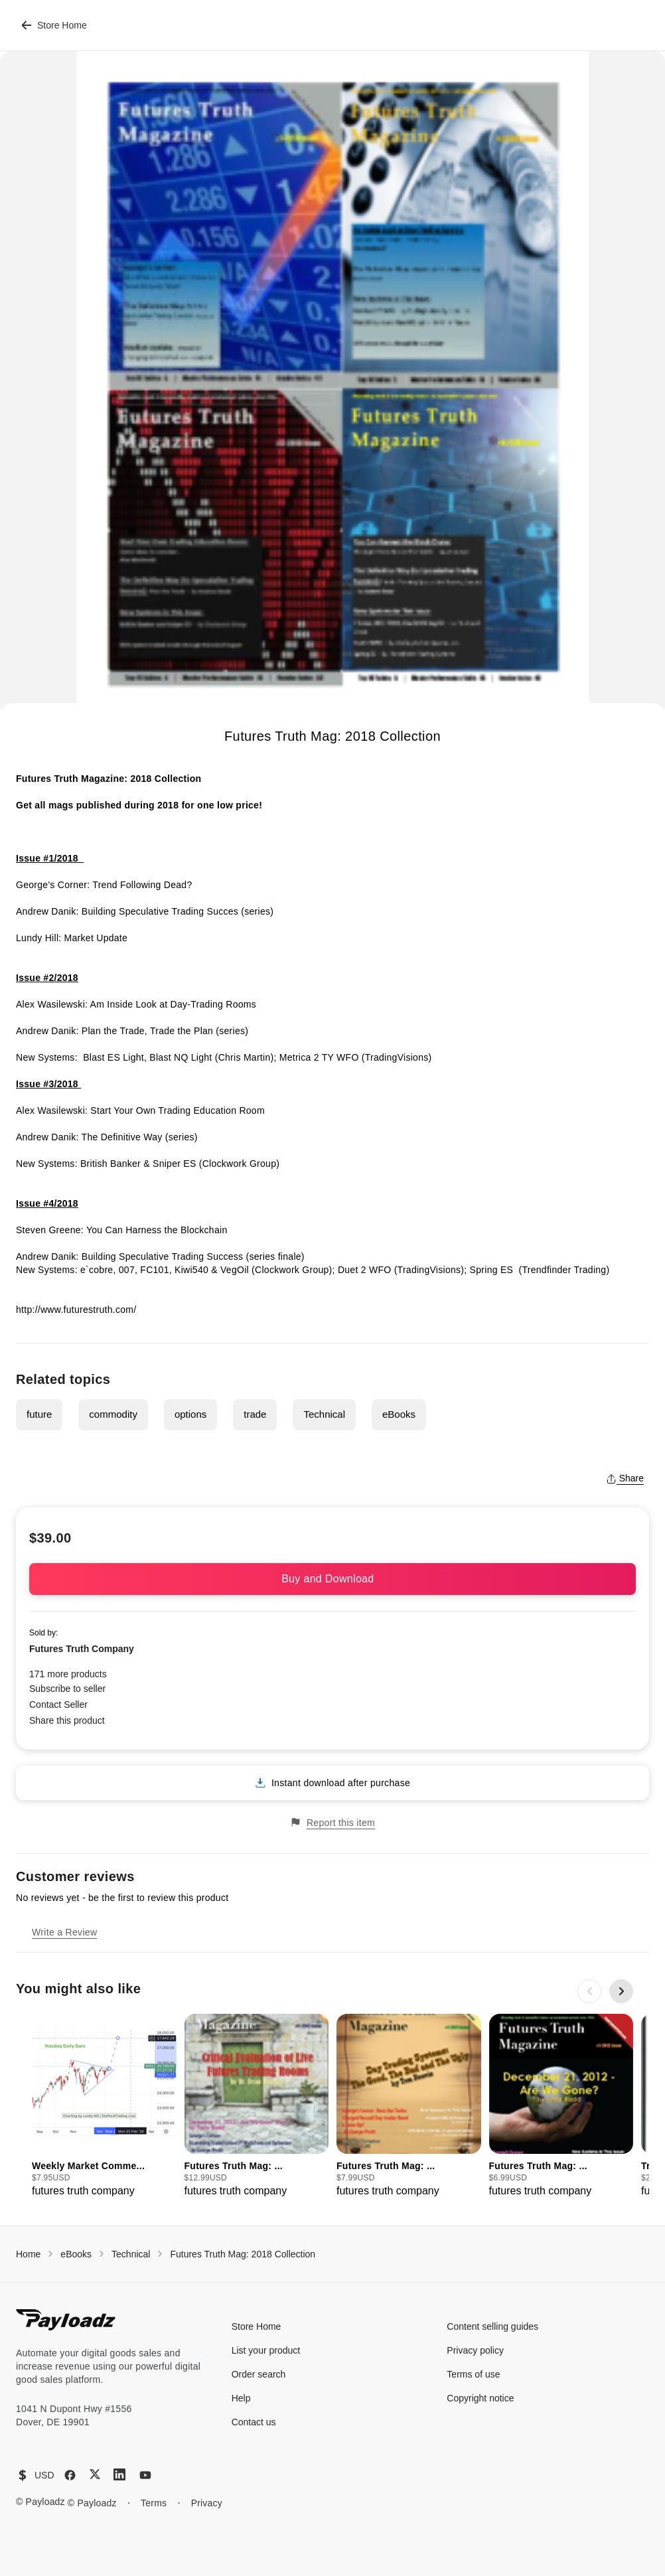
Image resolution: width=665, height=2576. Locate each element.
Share (625, 1478)
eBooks (398, 1414)
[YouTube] (145, 2475)
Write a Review (64, 1932)
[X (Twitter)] (95, 2474)
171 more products (68, 1674)
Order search (259, 2374)
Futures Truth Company (81, 1648)
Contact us (254, 2422)
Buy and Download (332, 1578)
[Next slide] (621, 1991)
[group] (104, 2106)
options (190, 1414)
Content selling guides (492, 2326)
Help (241, 2398)
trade (255, 1414)
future (39, 1414)
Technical (324, 1414)
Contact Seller (58, 1704)
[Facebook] (70, 2475)
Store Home (54, 25)
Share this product (67, 1720)
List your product (266, 2350)
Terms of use (473, 2374)
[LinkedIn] (119, 2474)
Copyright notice (480, 2398)
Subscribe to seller (67, 1688)
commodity (113, 1414)
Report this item (332, 1822)
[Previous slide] (589, 1991)
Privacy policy (475, 2350)
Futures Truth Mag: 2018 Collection (242, 2254)
